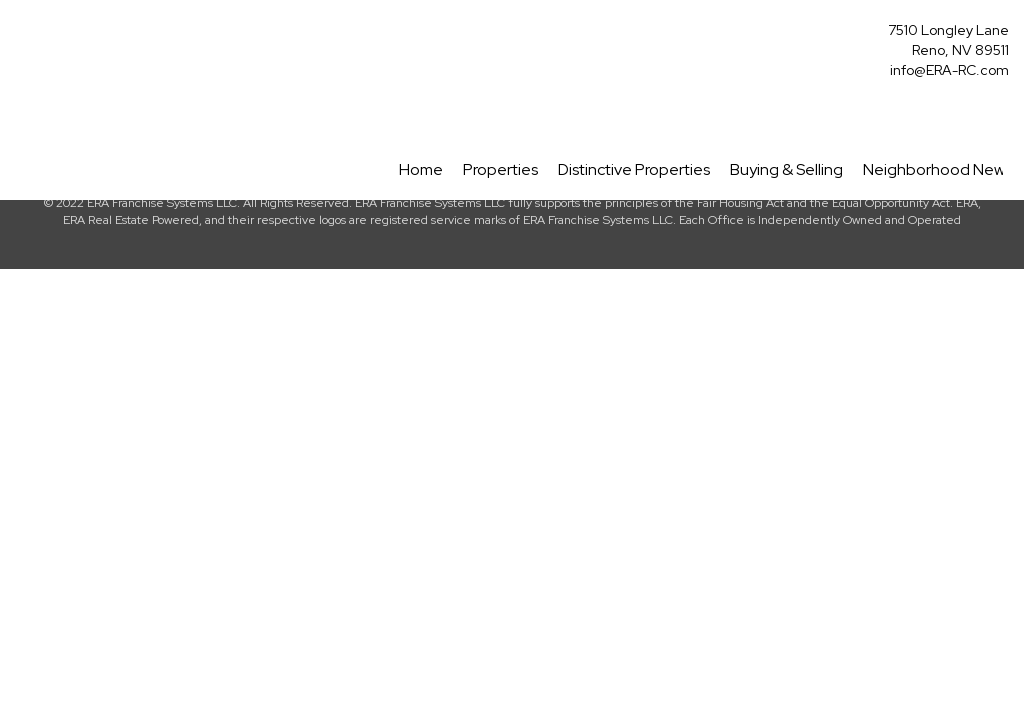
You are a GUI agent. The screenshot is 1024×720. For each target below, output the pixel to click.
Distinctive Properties (634, 169)
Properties (500, 169)
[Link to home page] (20, 36)
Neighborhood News (937, 169)
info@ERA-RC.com (949, 70)
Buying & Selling (786, 169)
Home (421, 169)
